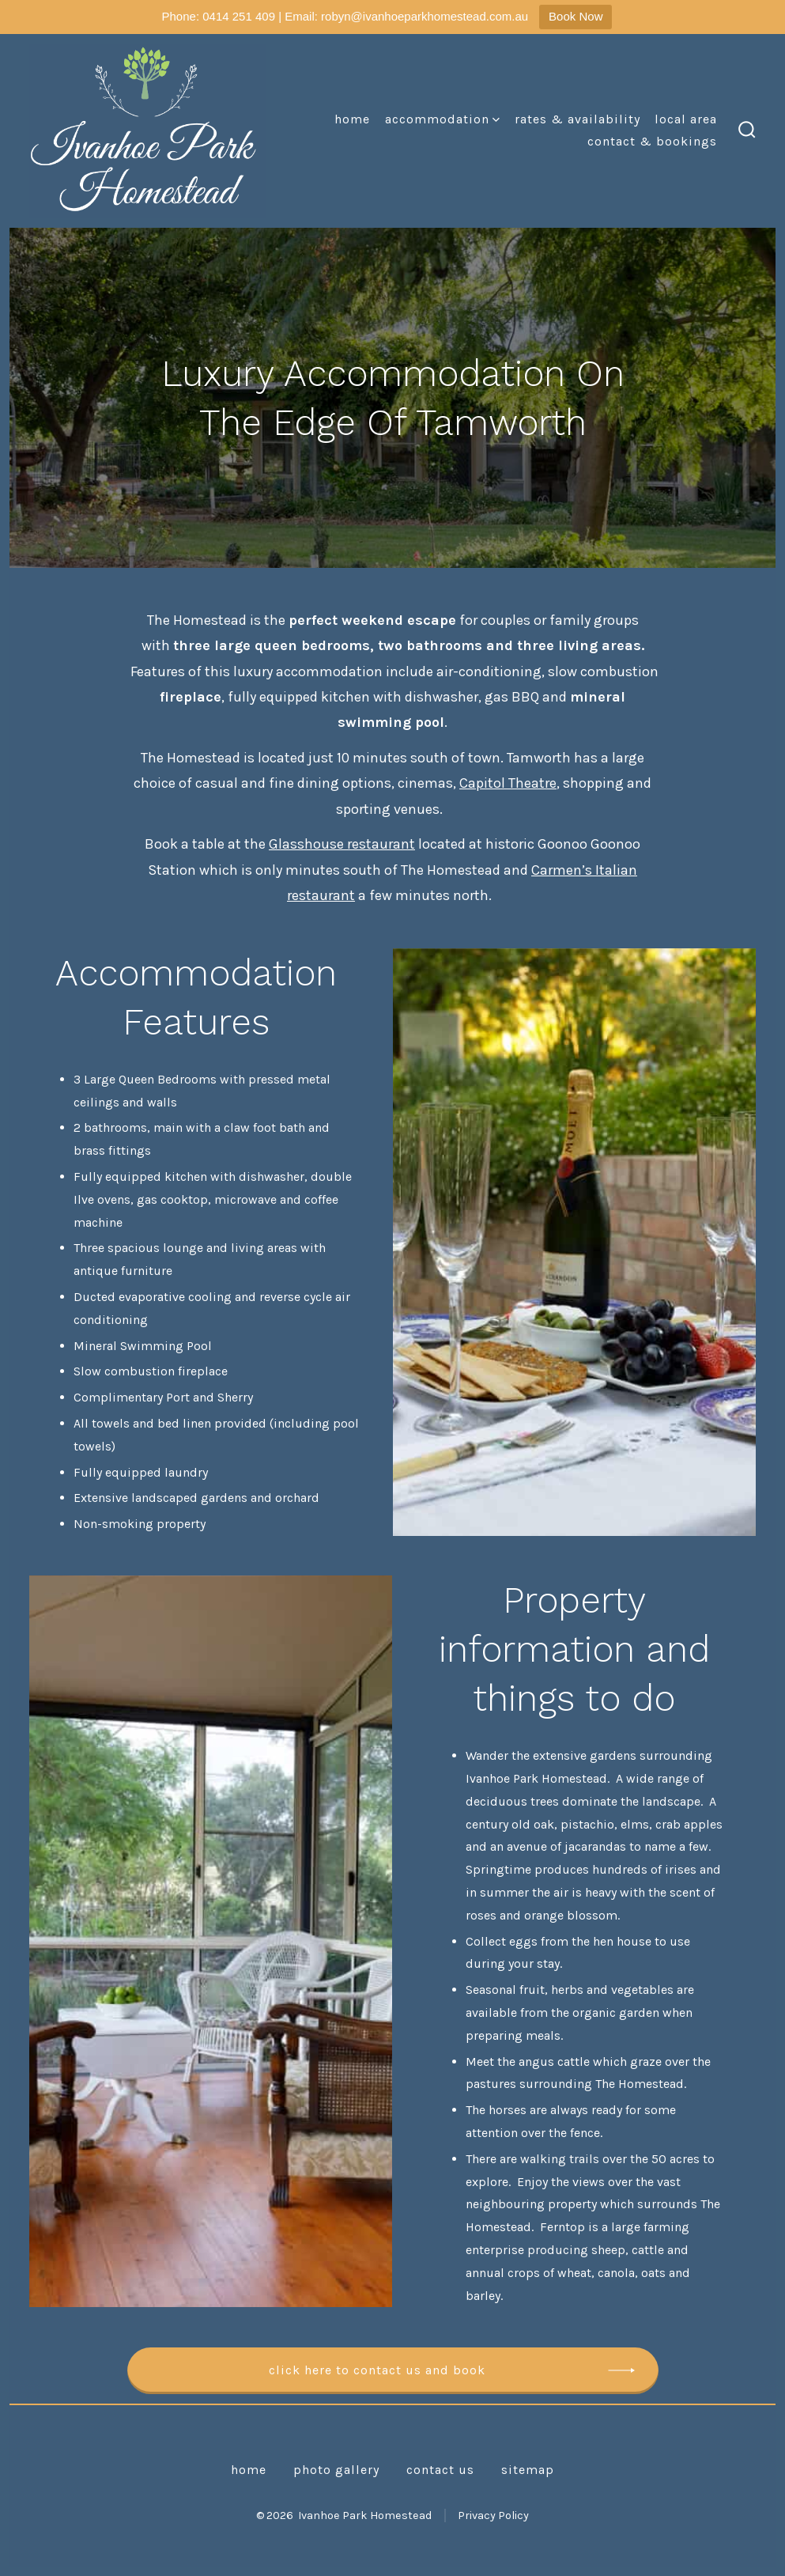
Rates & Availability (577, 119)
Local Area (686, 119)
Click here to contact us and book (377, 2369)
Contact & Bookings (652, 141)
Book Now (575, 16)
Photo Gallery (336, 2469)
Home (352, 119)
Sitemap (527, 2469)
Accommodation (442, 119)
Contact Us (440, 2469)
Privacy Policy (493, 2515)
